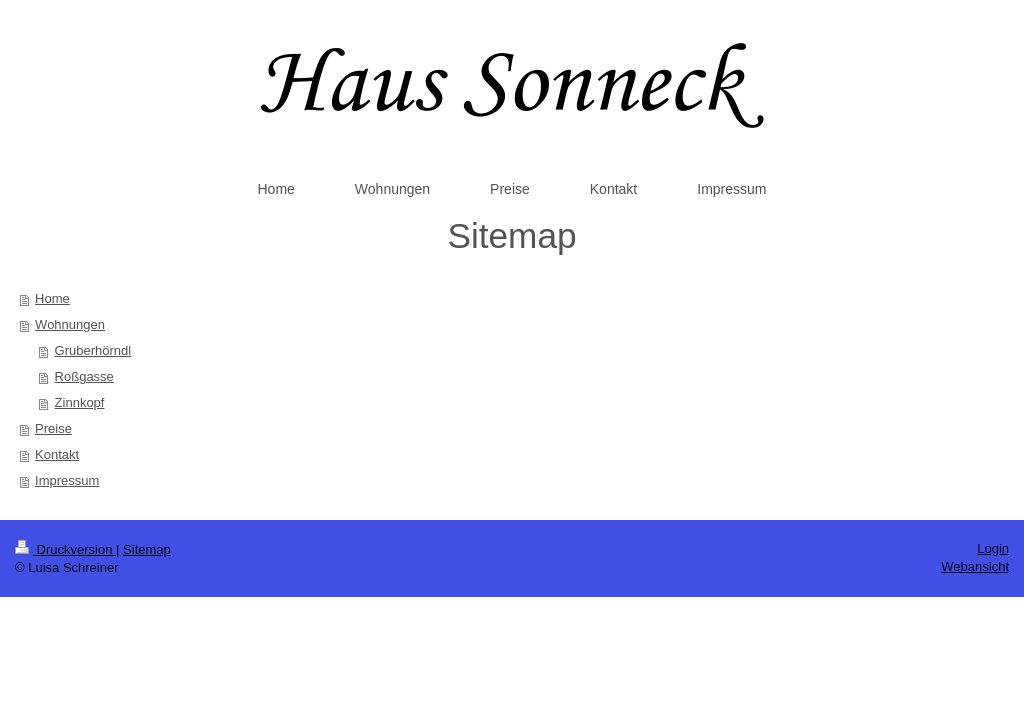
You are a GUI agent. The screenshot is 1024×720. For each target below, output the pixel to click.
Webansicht (975, 566)
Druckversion (65, 549)
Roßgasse (84, 376)
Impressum (67, 480)
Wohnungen (70, 324)
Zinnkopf (80, 402)
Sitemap (147, 549)
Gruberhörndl (93, 350)
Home (52, 298)
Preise (53, 428)
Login (993, 548)
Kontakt (57, 454)
